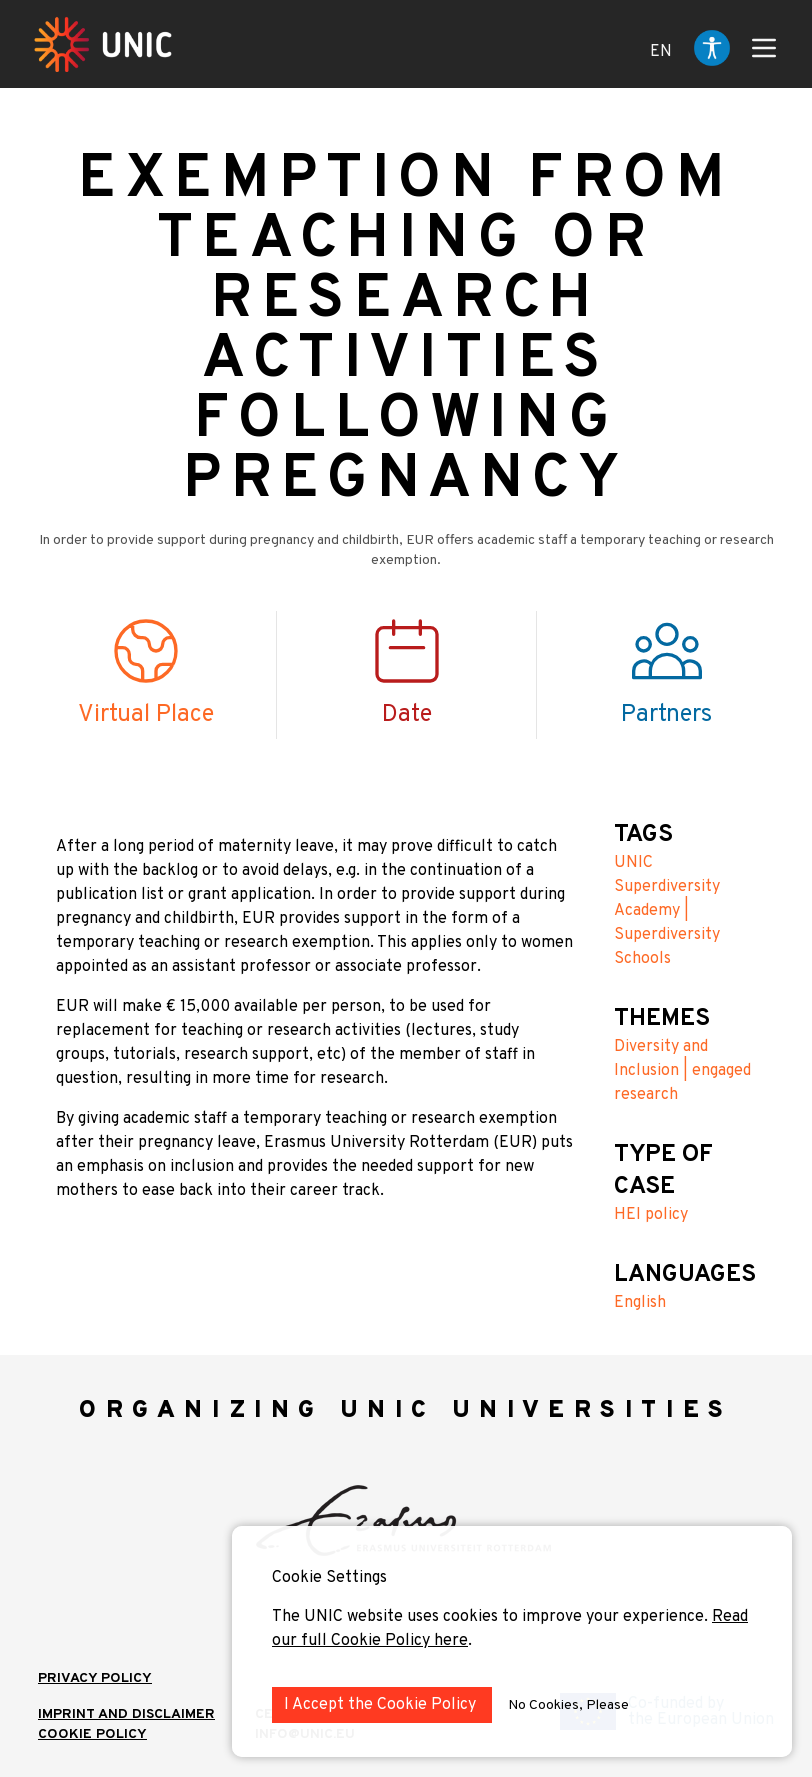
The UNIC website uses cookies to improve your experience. (492, 1617)
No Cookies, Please (568, 1705)
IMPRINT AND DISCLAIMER (126, 1714)
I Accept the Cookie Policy (382, 1705)
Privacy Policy (95, 1678)
